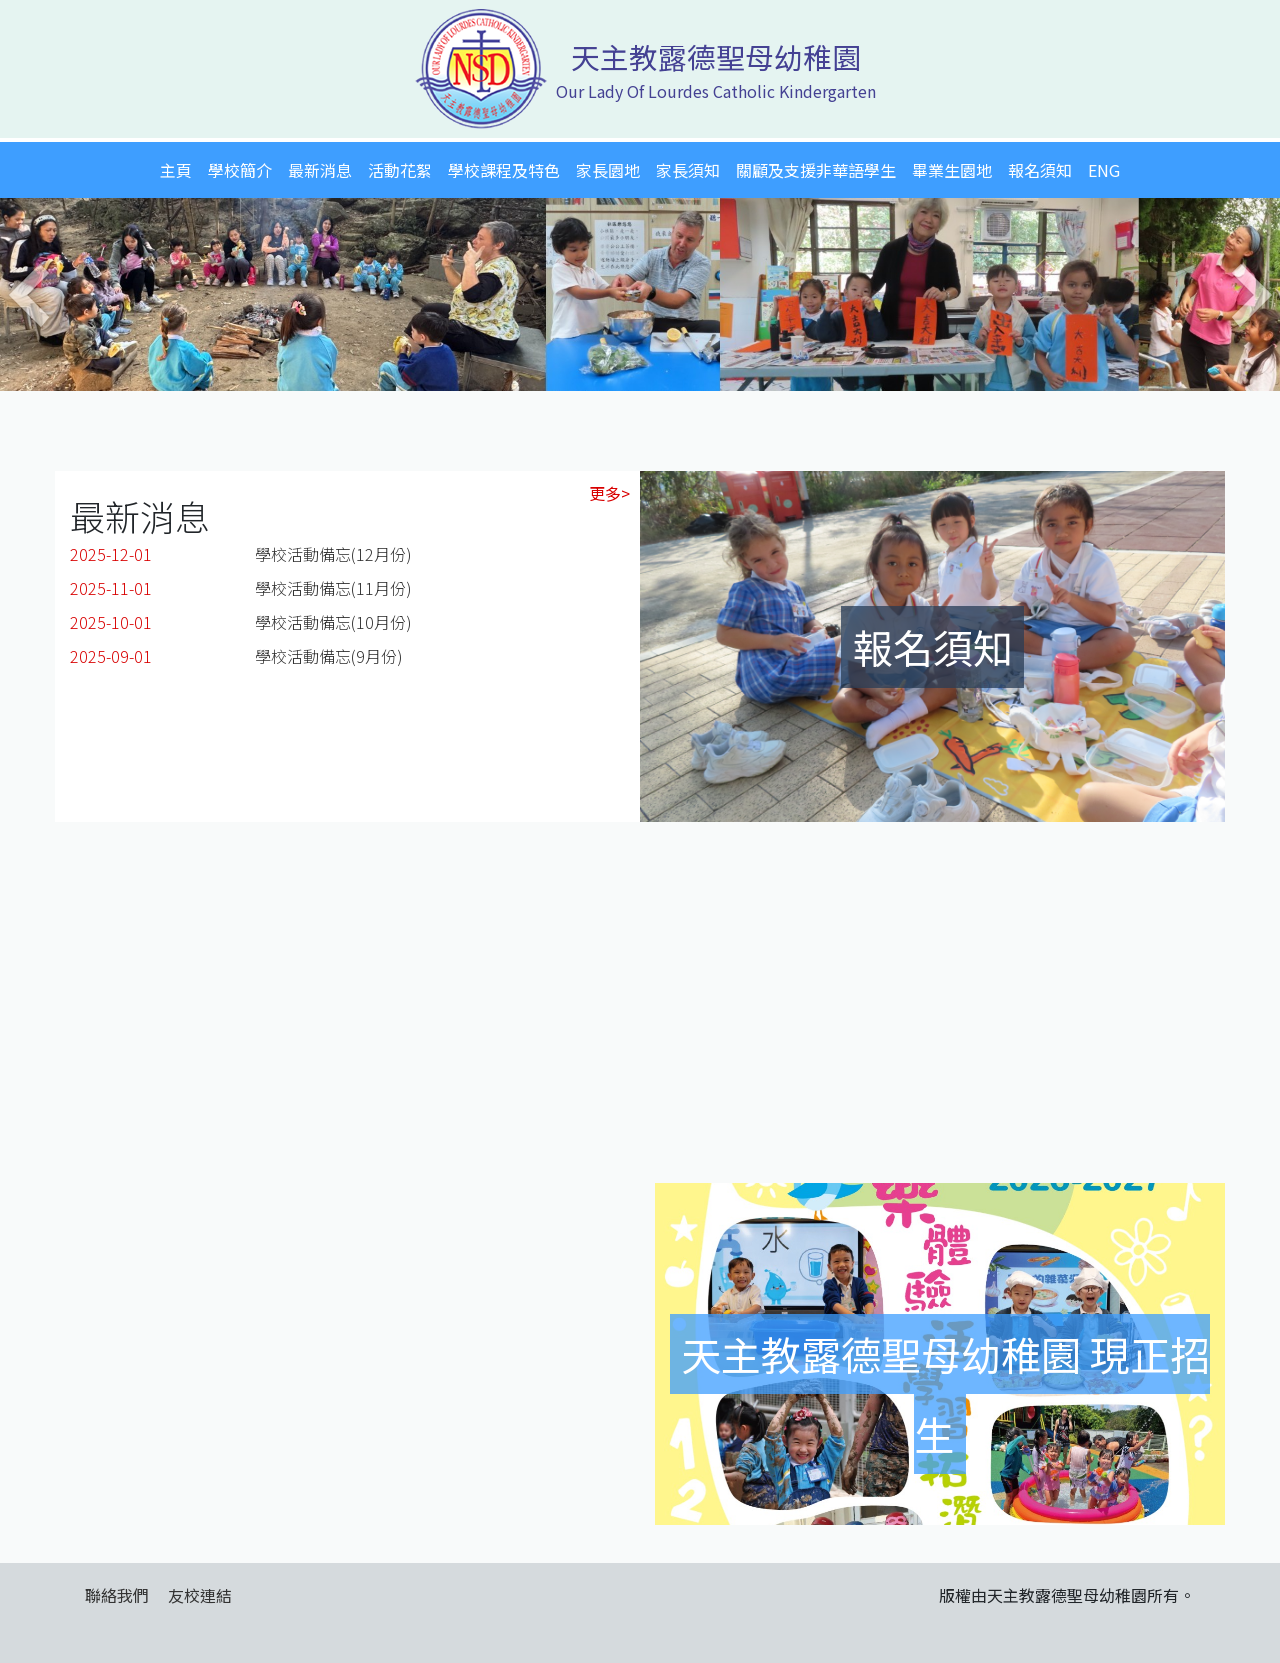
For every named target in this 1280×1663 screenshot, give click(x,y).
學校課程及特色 (504, 170)
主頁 (176, 170)
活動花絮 (400, 170)
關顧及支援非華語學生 (816, 170)
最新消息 (320, 170)
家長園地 (608, 170)
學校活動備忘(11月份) (333, 588)
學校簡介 (240, 170)
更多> (609, 493)
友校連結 (200, 1595)
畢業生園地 (952, 170)
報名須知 (1040, 170)
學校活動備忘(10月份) (333, 622)
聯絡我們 (117, 1595)
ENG (1104, 170)
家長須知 (688, 170)
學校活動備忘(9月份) (329, 656)
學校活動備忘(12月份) (333, 554)
